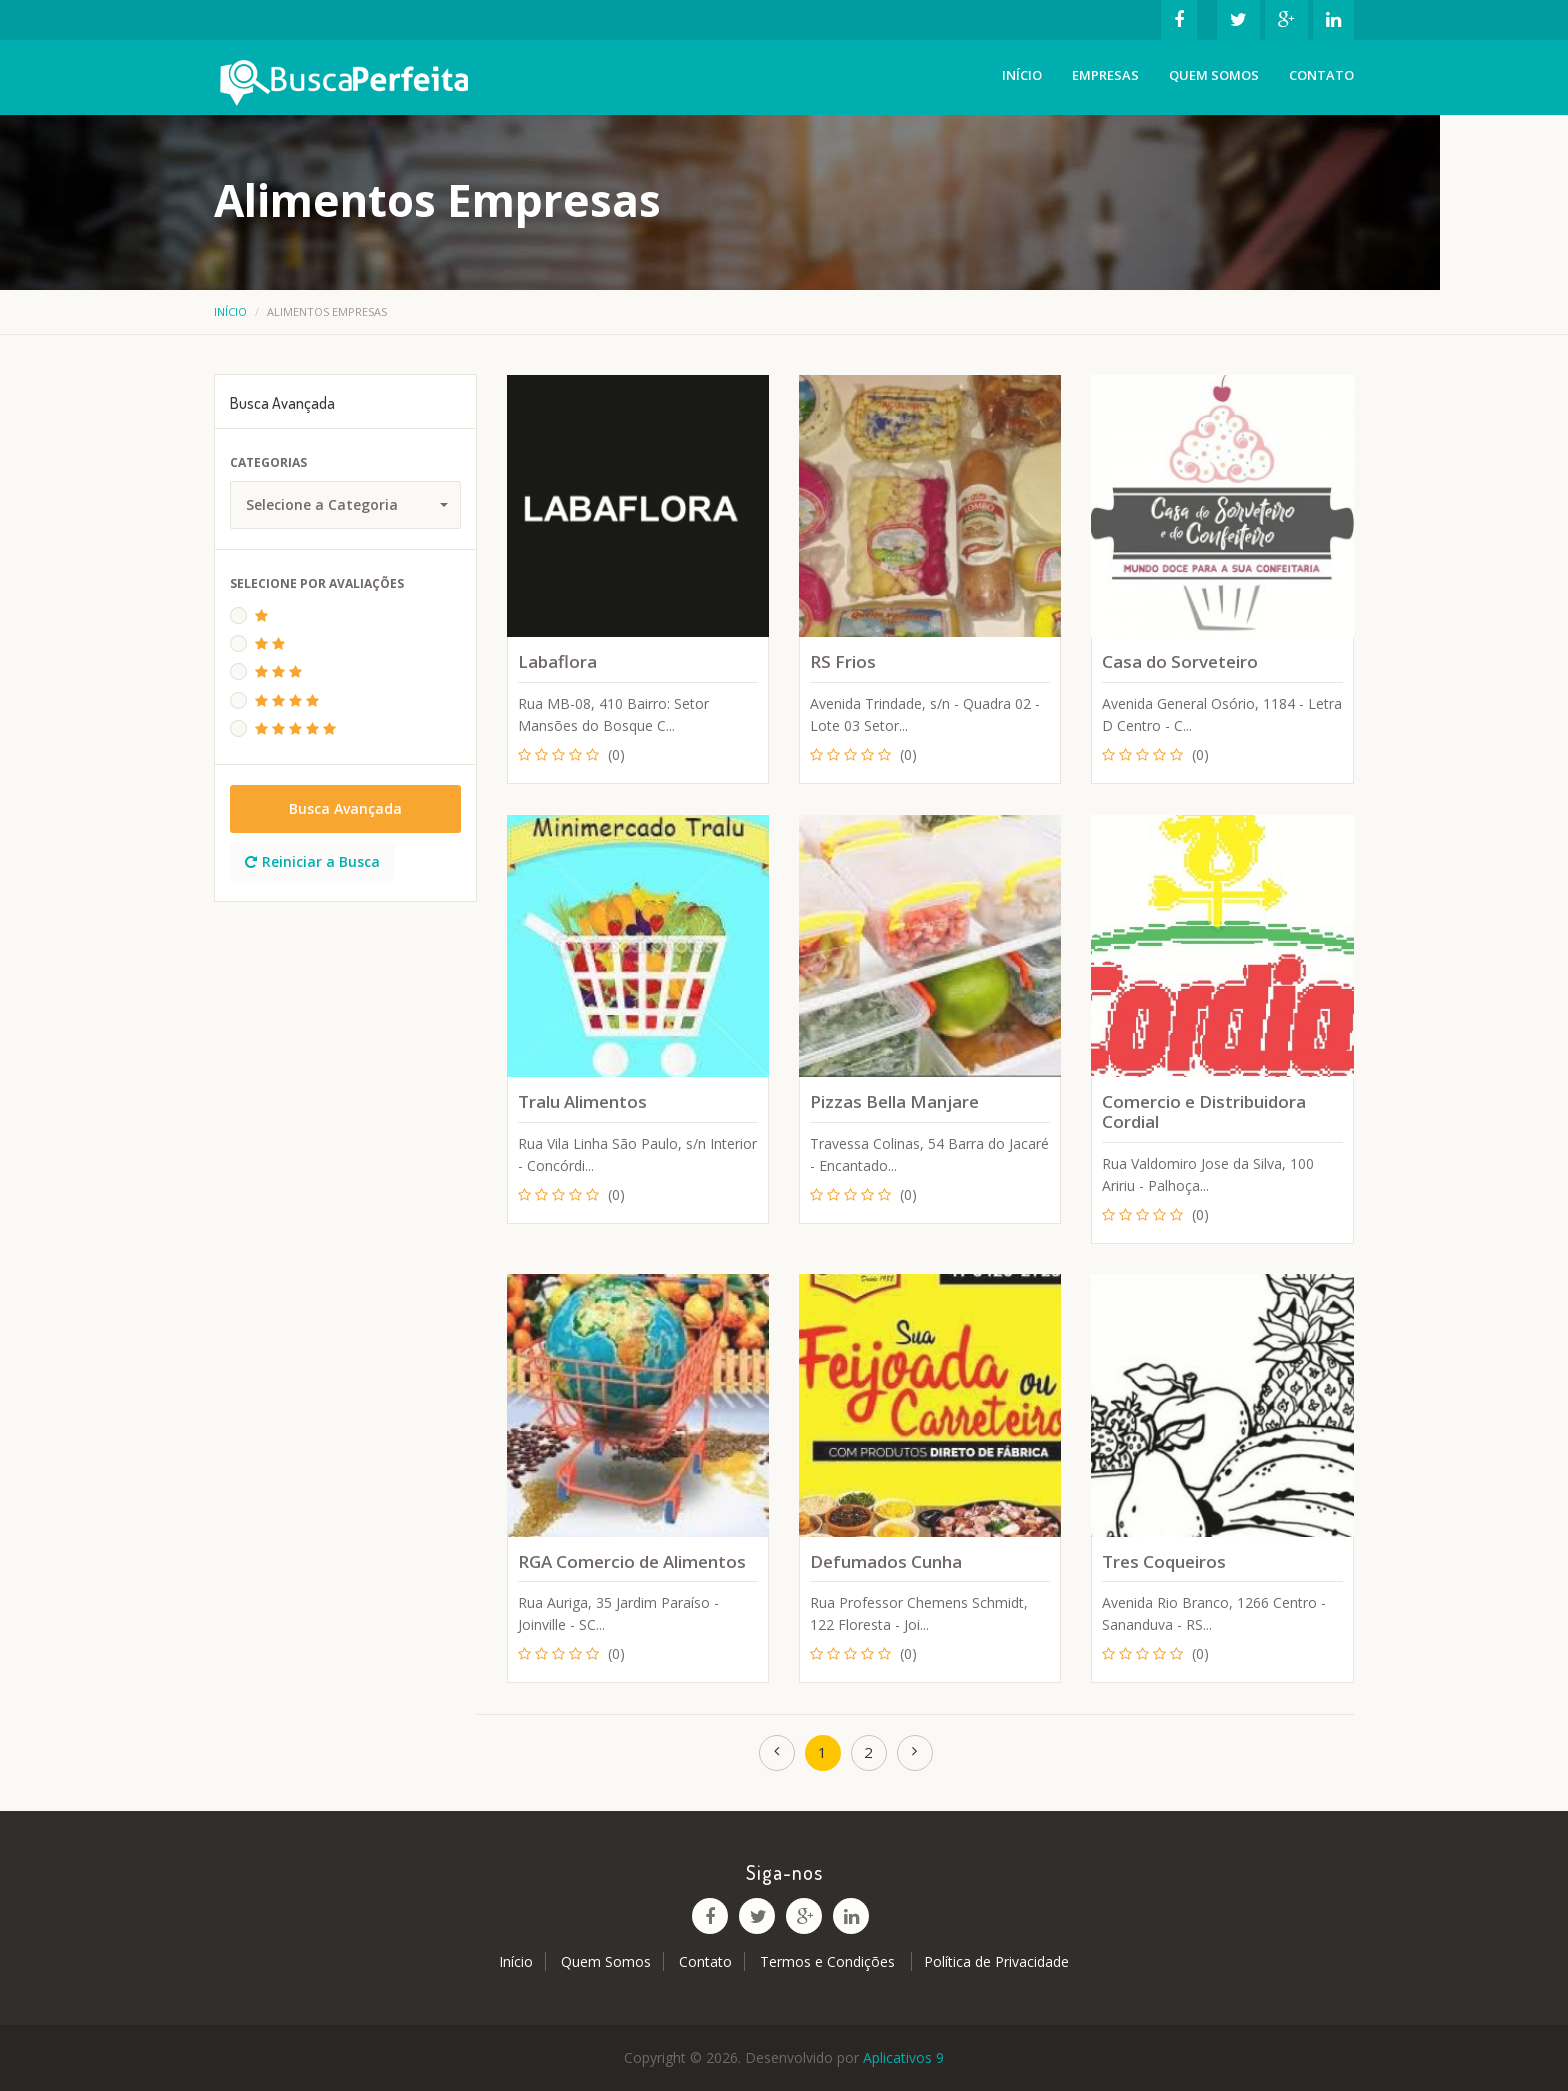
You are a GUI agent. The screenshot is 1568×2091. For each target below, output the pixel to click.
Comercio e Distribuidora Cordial (1204, 1111)
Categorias (268, 462)
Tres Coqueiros (1164, 1561)
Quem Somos (1214, 75)
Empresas (1105, 75)
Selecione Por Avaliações (317, 583)
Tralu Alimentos (582, 1101)
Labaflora (557, 661)
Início (1022, 75)
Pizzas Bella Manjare (894, 1101)
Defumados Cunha (886, 1561)
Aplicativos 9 (903, 2057)
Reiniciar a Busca (312, 861)
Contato (1321, 75)
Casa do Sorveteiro (1180, 661)
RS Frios (843, 661)
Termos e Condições (829, 1961)
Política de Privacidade (996, 1961)
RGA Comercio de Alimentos (632, 1561)
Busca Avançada (345, 808)
